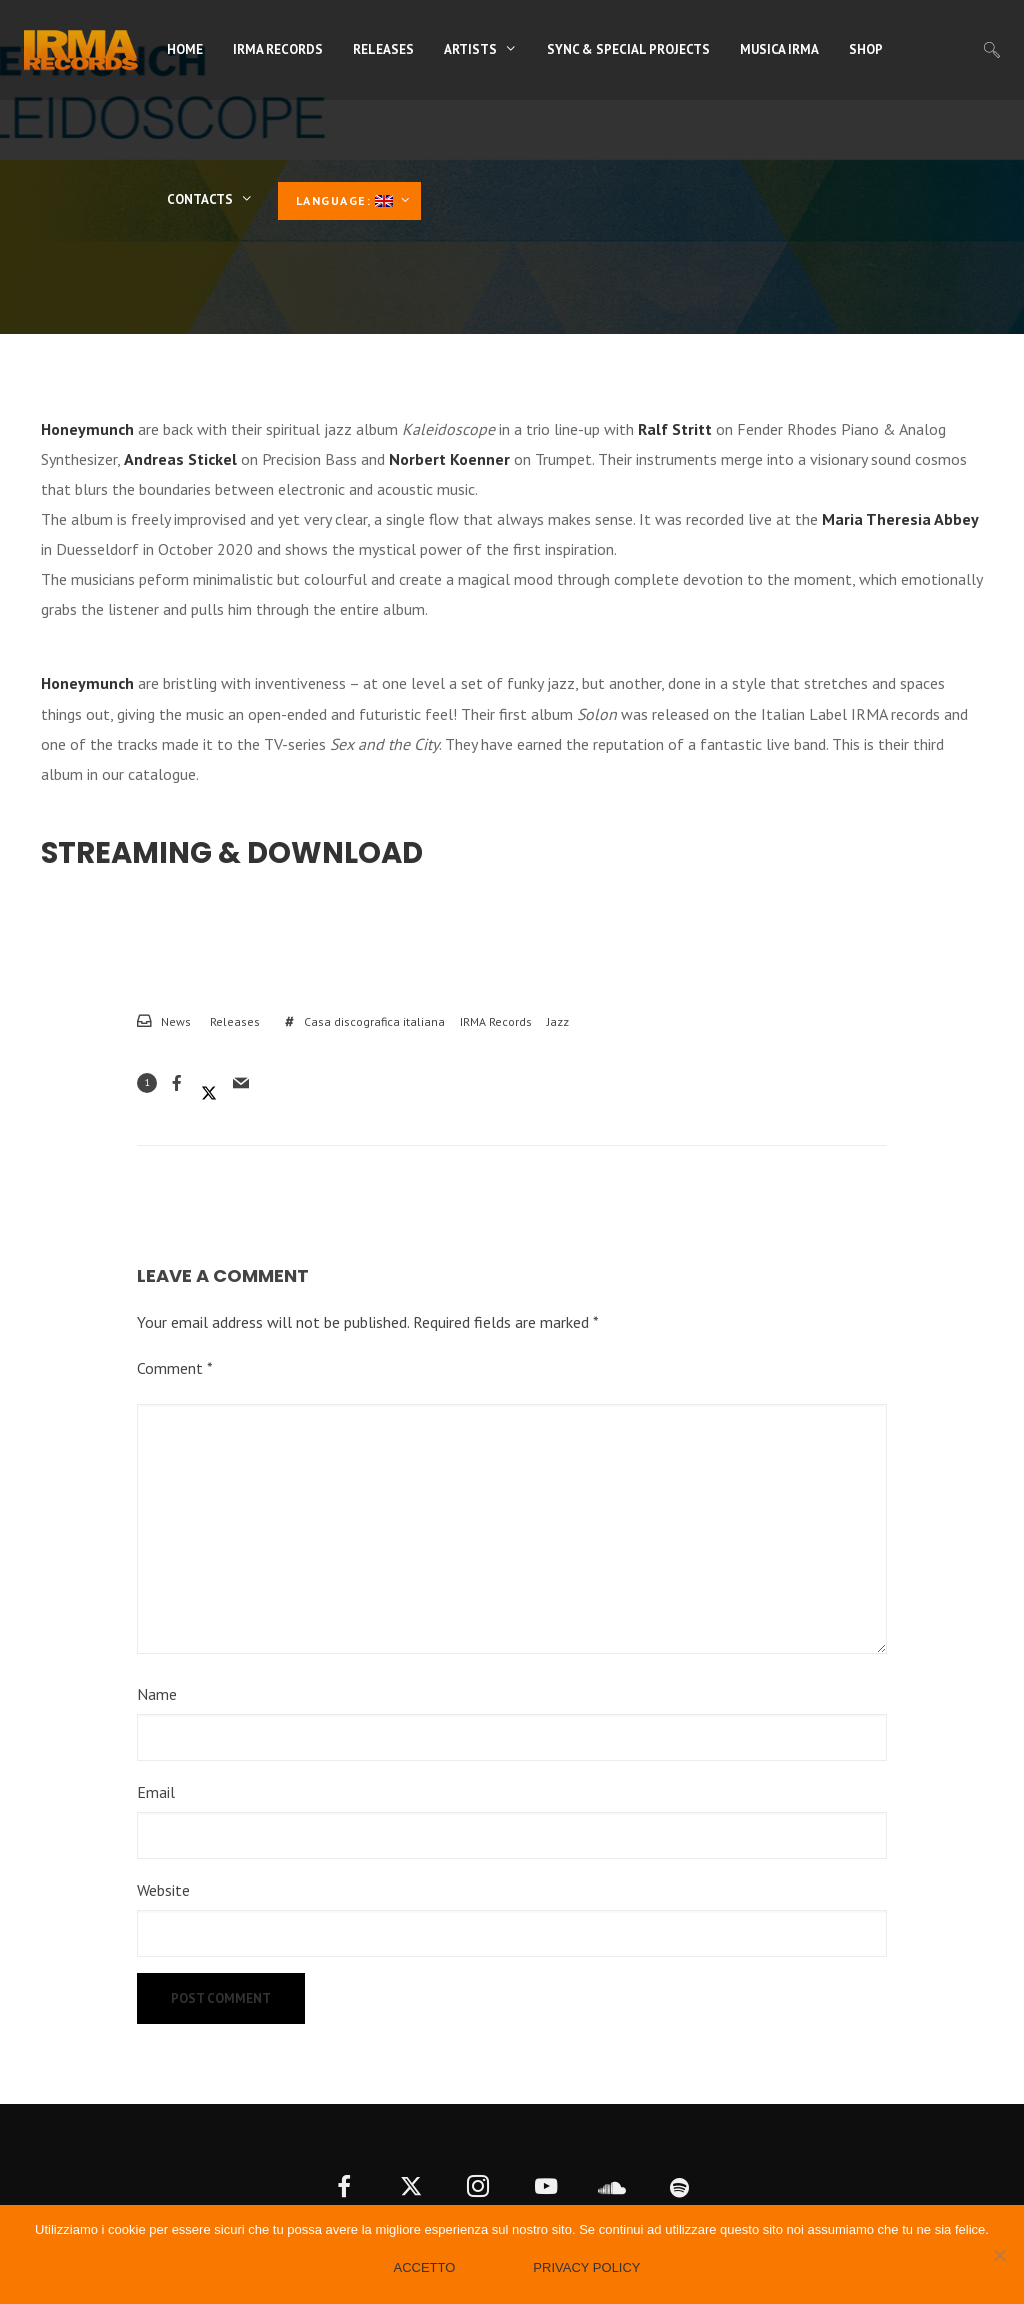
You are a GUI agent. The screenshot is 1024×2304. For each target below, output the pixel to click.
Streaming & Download (232, 853)
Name (157, 1694)
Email (156, 1792)
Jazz (558, 1021)
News (176, 1021)
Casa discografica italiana (374, 1021)
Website (163, 1890)
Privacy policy (586, 2267)
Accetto (424, 2267)
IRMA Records (496, 1021)
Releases (235, 1021)
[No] (999, 2255)
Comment (175, 1368)
